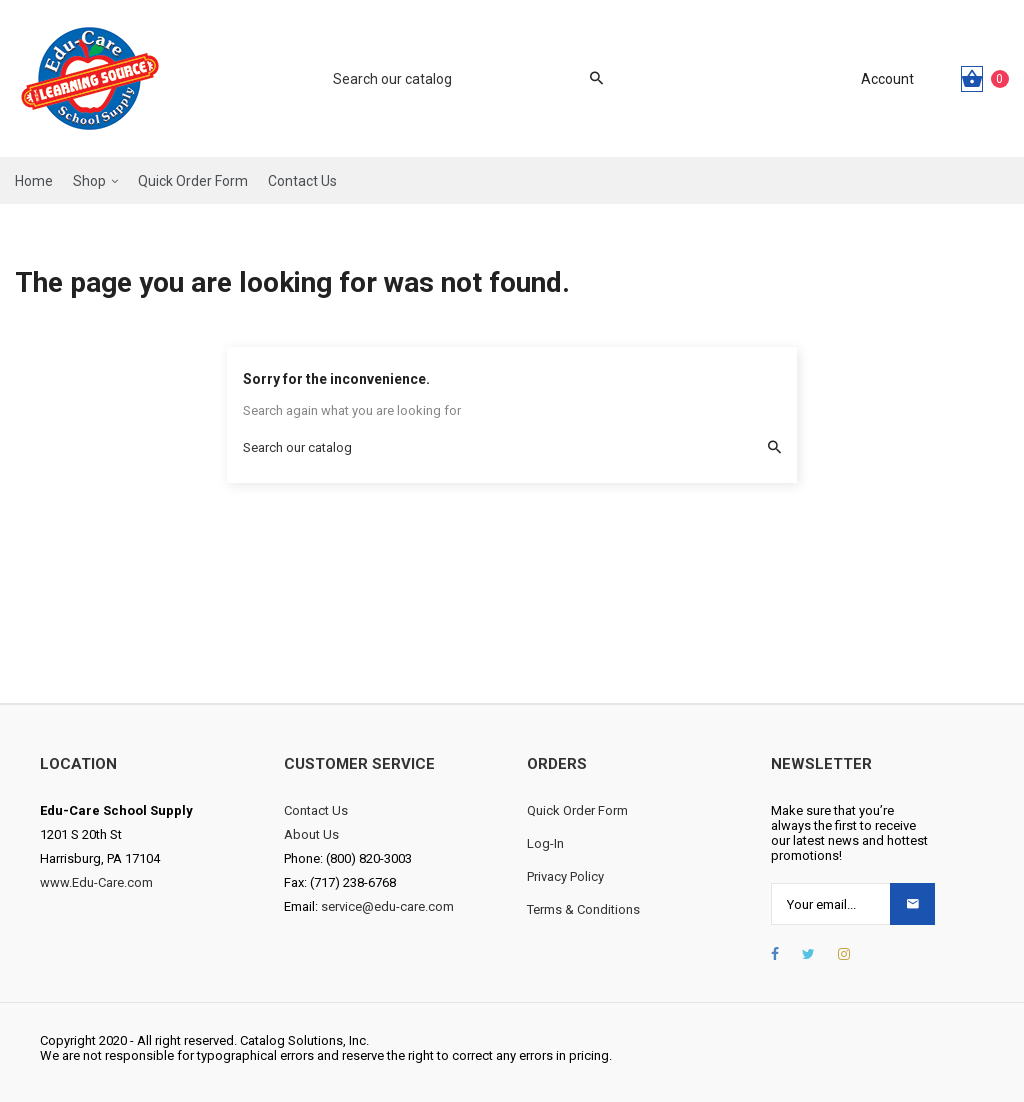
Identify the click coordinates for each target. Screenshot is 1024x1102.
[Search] (458, 79)
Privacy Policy (565, 876)
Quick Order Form (577, 810)
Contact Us (316, 810)
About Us (311, 834)
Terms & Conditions (583, 909)
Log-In (545, 843)
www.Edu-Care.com (96, 882)
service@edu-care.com (387, 906)
